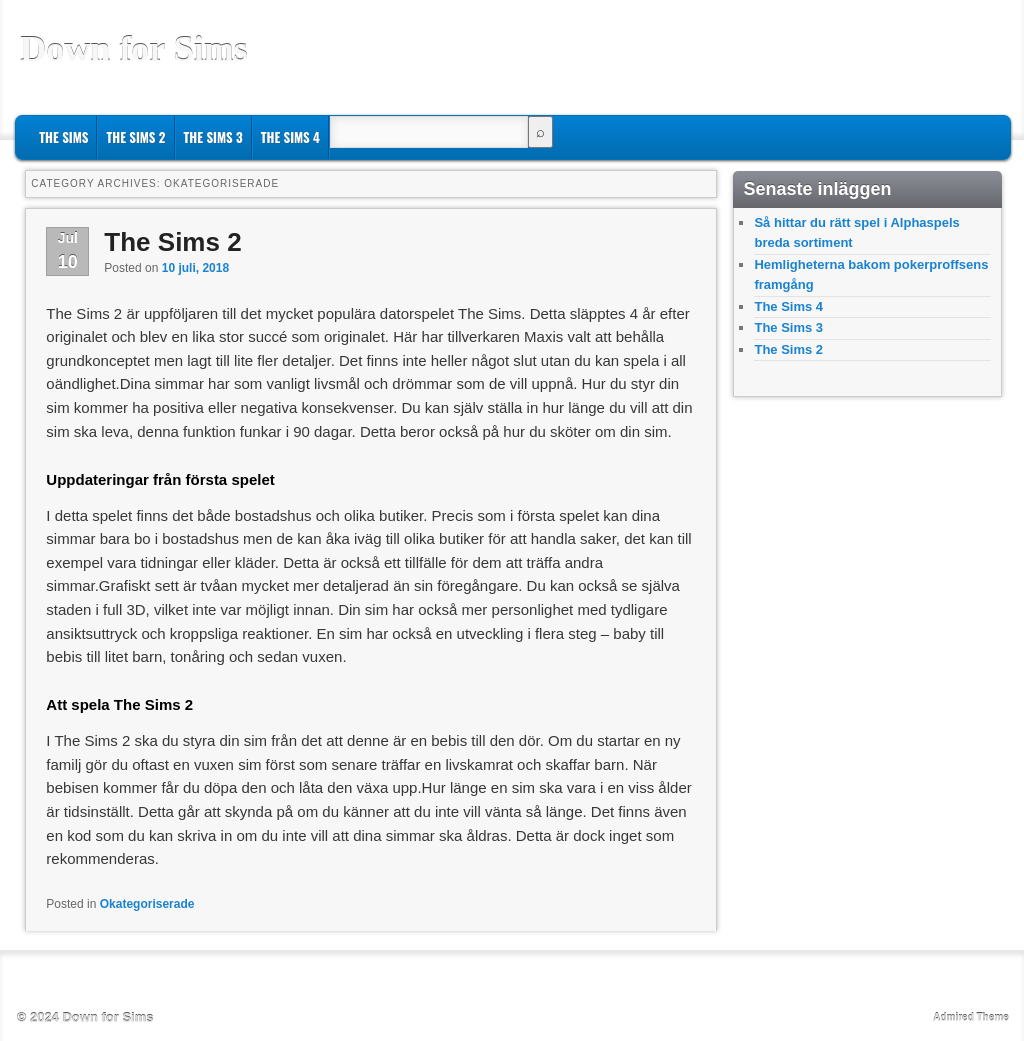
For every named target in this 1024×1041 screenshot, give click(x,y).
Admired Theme (971, 1017)
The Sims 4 (290, 137)
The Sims (63, 137)
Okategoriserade (147, 904)
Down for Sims (133, 49)
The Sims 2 (135, 137)
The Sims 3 (213, 137)
